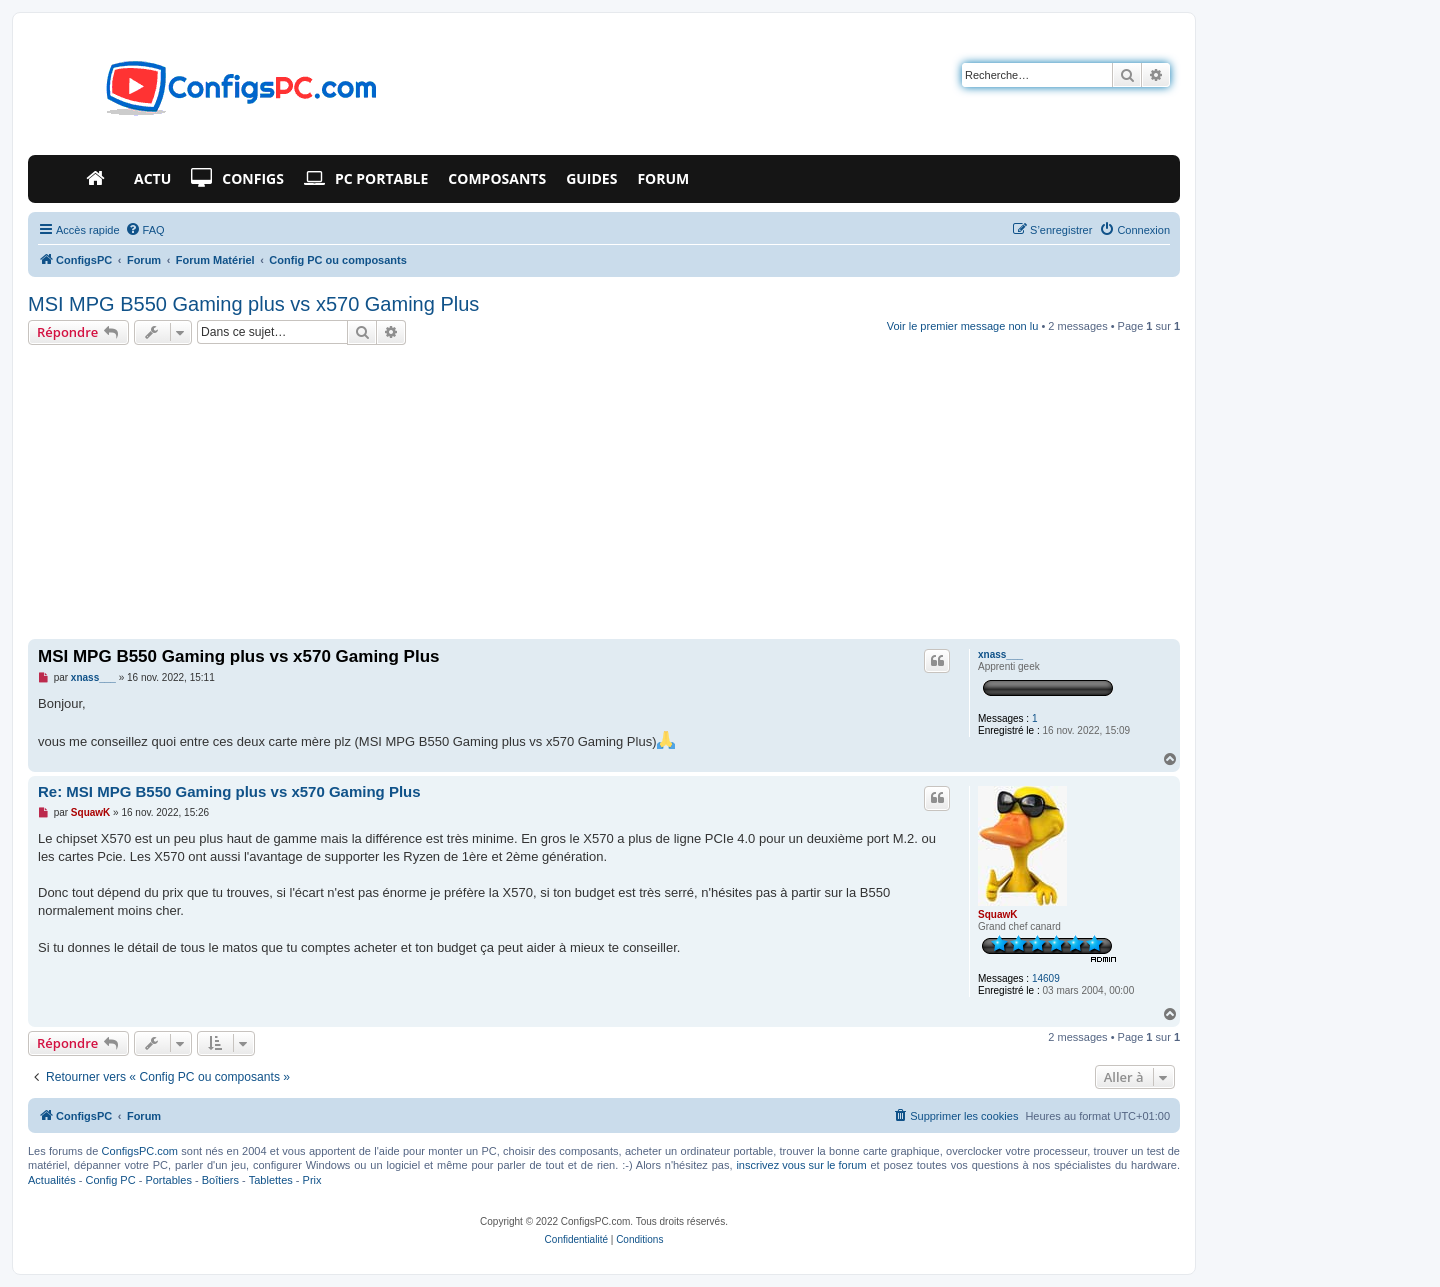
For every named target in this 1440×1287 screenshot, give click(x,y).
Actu (152, 178)
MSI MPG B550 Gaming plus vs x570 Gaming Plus (253, 304)
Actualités (52, 1180)
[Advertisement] (604, 495)
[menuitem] (145, 230)
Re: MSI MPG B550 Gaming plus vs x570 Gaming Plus (229, 791)
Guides (591, 178)
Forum (663, 178)
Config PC (110, 1180)
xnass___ (1000, 654)
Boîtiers (220, 1180)
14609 (1046, 978)
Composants (497, 178)
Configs (237, 179)
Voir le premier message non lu (963, 326)
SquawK (997, 914)
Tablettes (271, 1180)
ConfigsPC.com (140, 1151)
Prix (312, 1180)
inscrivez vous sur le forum (801, 1165)
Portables (168, 1180)
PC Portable (366, 179)
